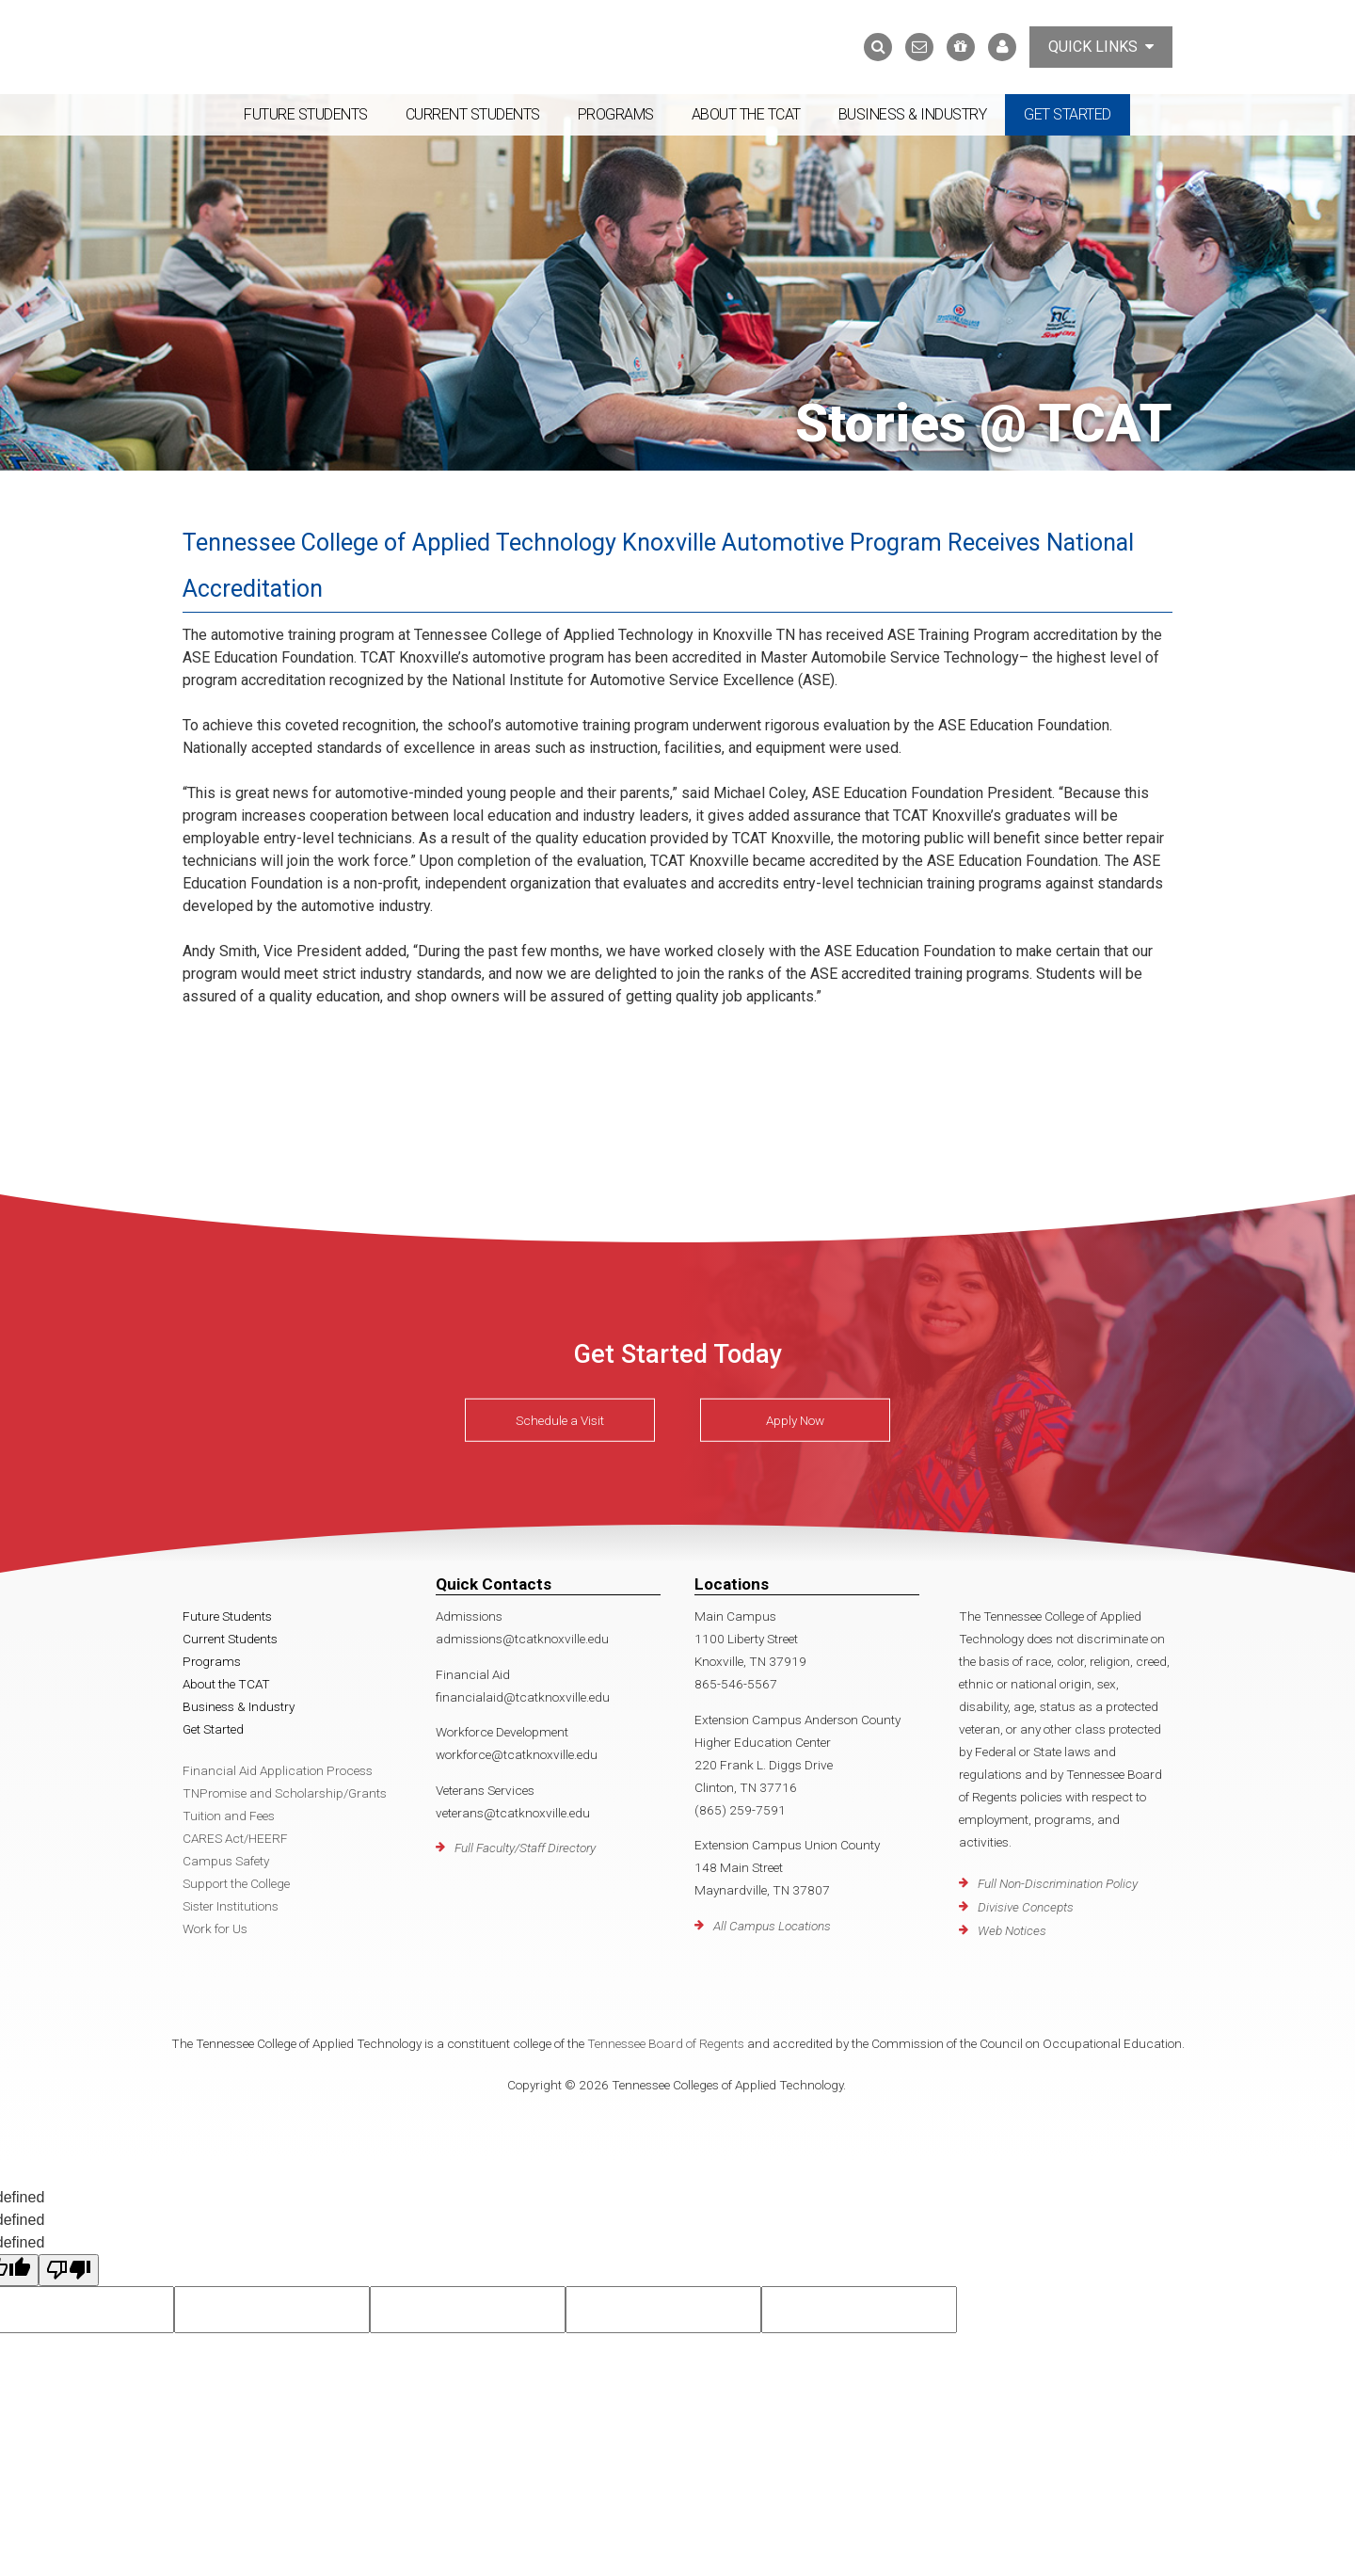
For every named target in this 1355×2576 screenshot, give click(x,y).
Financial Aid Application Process (278, 1768)
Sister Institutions (231, 1904)
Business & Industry (912, 114)
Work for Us (215, 1926)
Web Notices (1012, 1928)
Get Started (1067, 114)
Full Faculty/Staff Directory (525, 1845)
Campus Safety (226, 1858)
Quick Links (1101, 47)
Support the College (236, 1881)
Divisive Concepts (1026, 1904)
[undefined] (69, 2268)
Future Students (306, 114)
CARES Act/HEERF (235, 1836)
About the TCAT (746, 114)
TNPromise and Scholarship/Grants (285, 1791)
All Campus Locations (772, 1923)
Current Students (473, 114)
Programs (616, 114)
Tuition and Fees (229, 1813)
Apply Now (795, 1418)
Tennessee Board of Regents (665, 2041)
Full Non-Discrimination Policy (1058, 1881)
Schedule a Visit (560, 1418)
